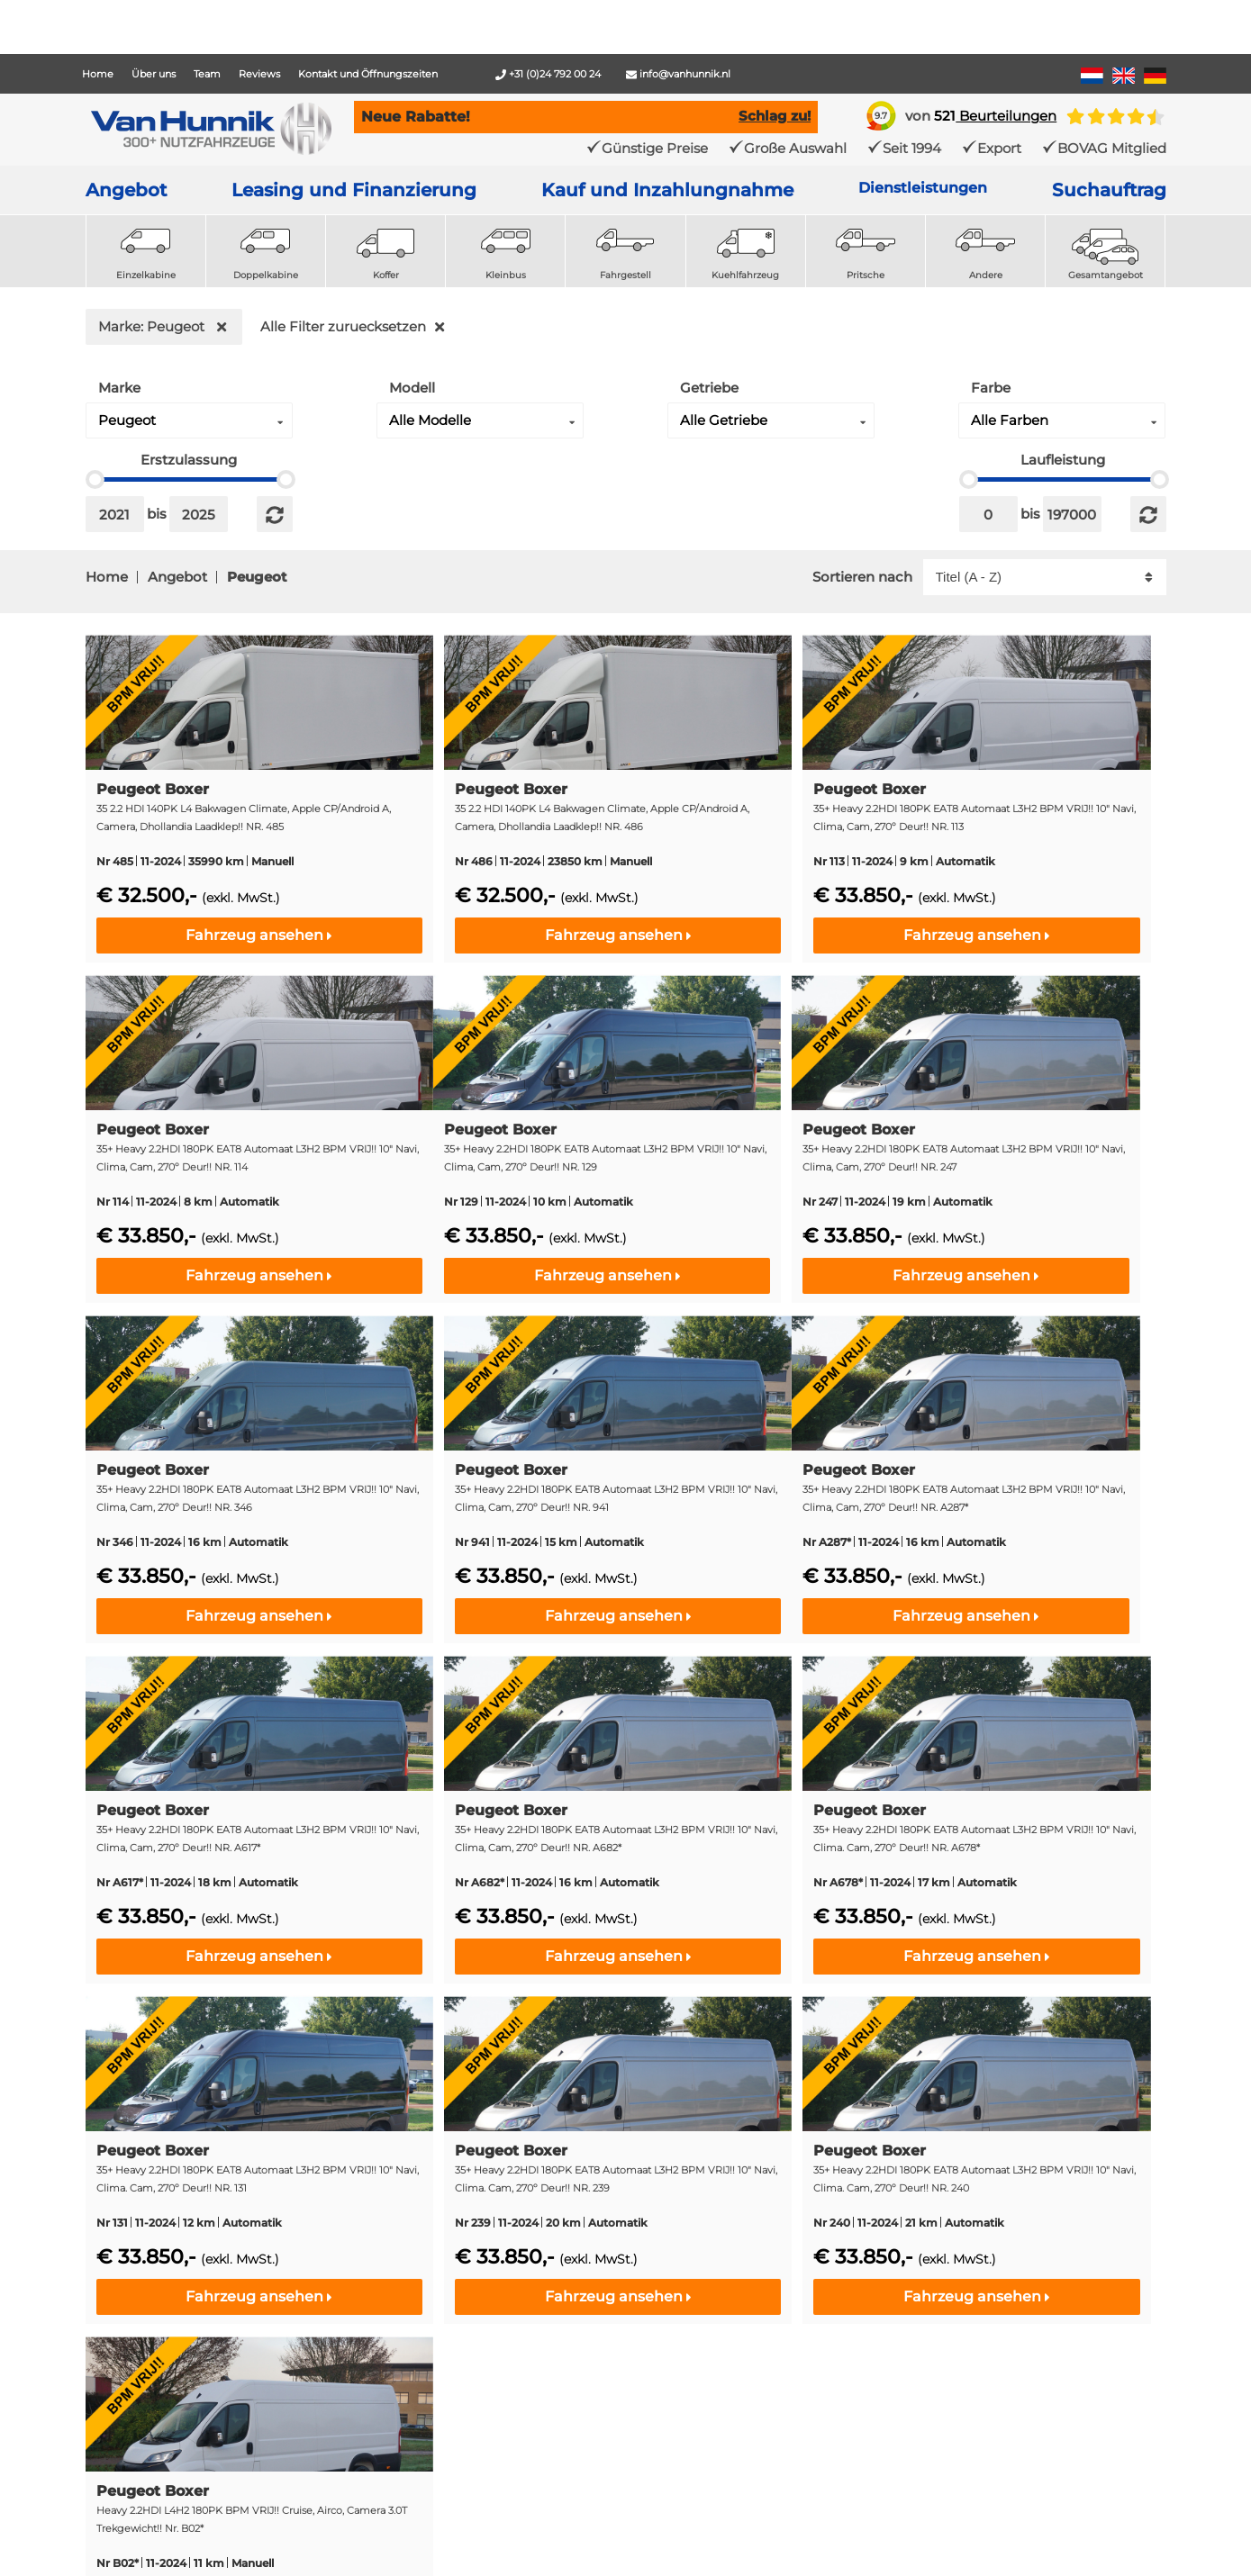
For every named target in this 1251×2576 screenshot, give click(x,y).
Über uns (153, 74)
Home (97, 74)
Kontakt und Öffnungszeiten (368, 74)
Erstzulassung (189, 459)
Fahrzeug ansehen (259, 935)
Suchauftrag (1109, 190)
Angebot (126, 190)
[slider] (95, 479)
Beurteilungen (995, 115)
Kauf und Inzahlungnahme (667, 190)
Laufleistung (1062, 459)
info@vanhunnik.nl (678, 74)
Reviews (259, 74)
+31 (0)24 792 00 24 (548, 74)
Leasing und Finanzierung (353, 190)
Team (207, 74)
